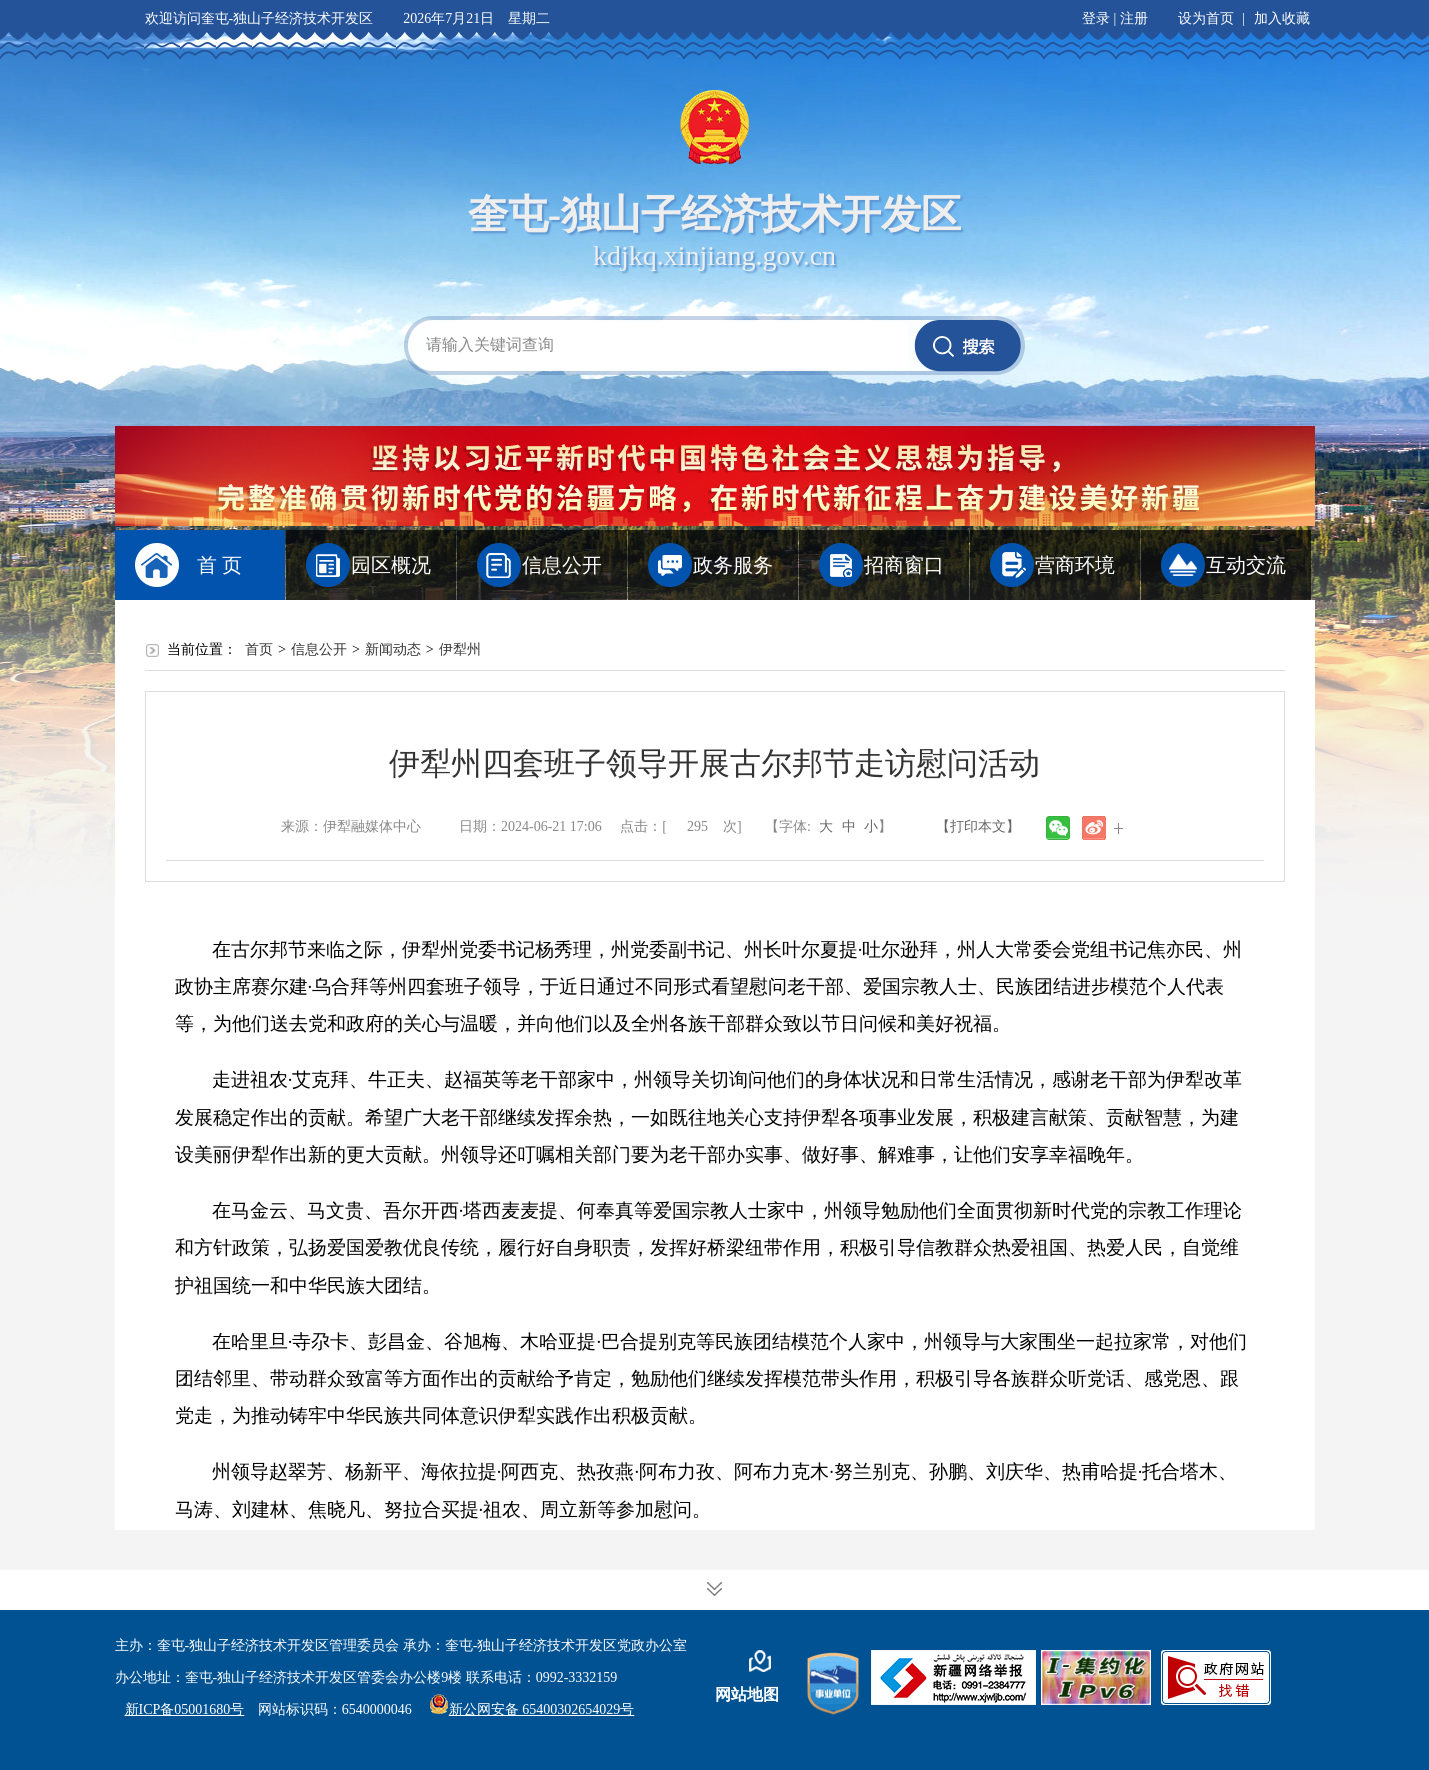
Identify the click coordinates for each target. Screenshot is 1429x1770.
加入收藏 (1282, 18)
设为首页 (1206, 18)
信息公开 (562, 565)
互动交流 (1246, 565)
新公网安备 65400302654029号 (532, 1709)
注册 (1134, 18)
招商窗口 (904, 565)
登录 (1096, 18)
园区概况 (391, 565)
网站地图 (747, 1694)
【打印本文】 (978, 826)
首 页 (219, 565)
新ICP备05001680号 (185, 1709)
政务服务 (733, 565)
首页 (259, 649)
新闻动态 (393, 649)
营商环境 (1075, 565)
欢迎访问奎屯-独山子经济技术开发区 (259, 18)
